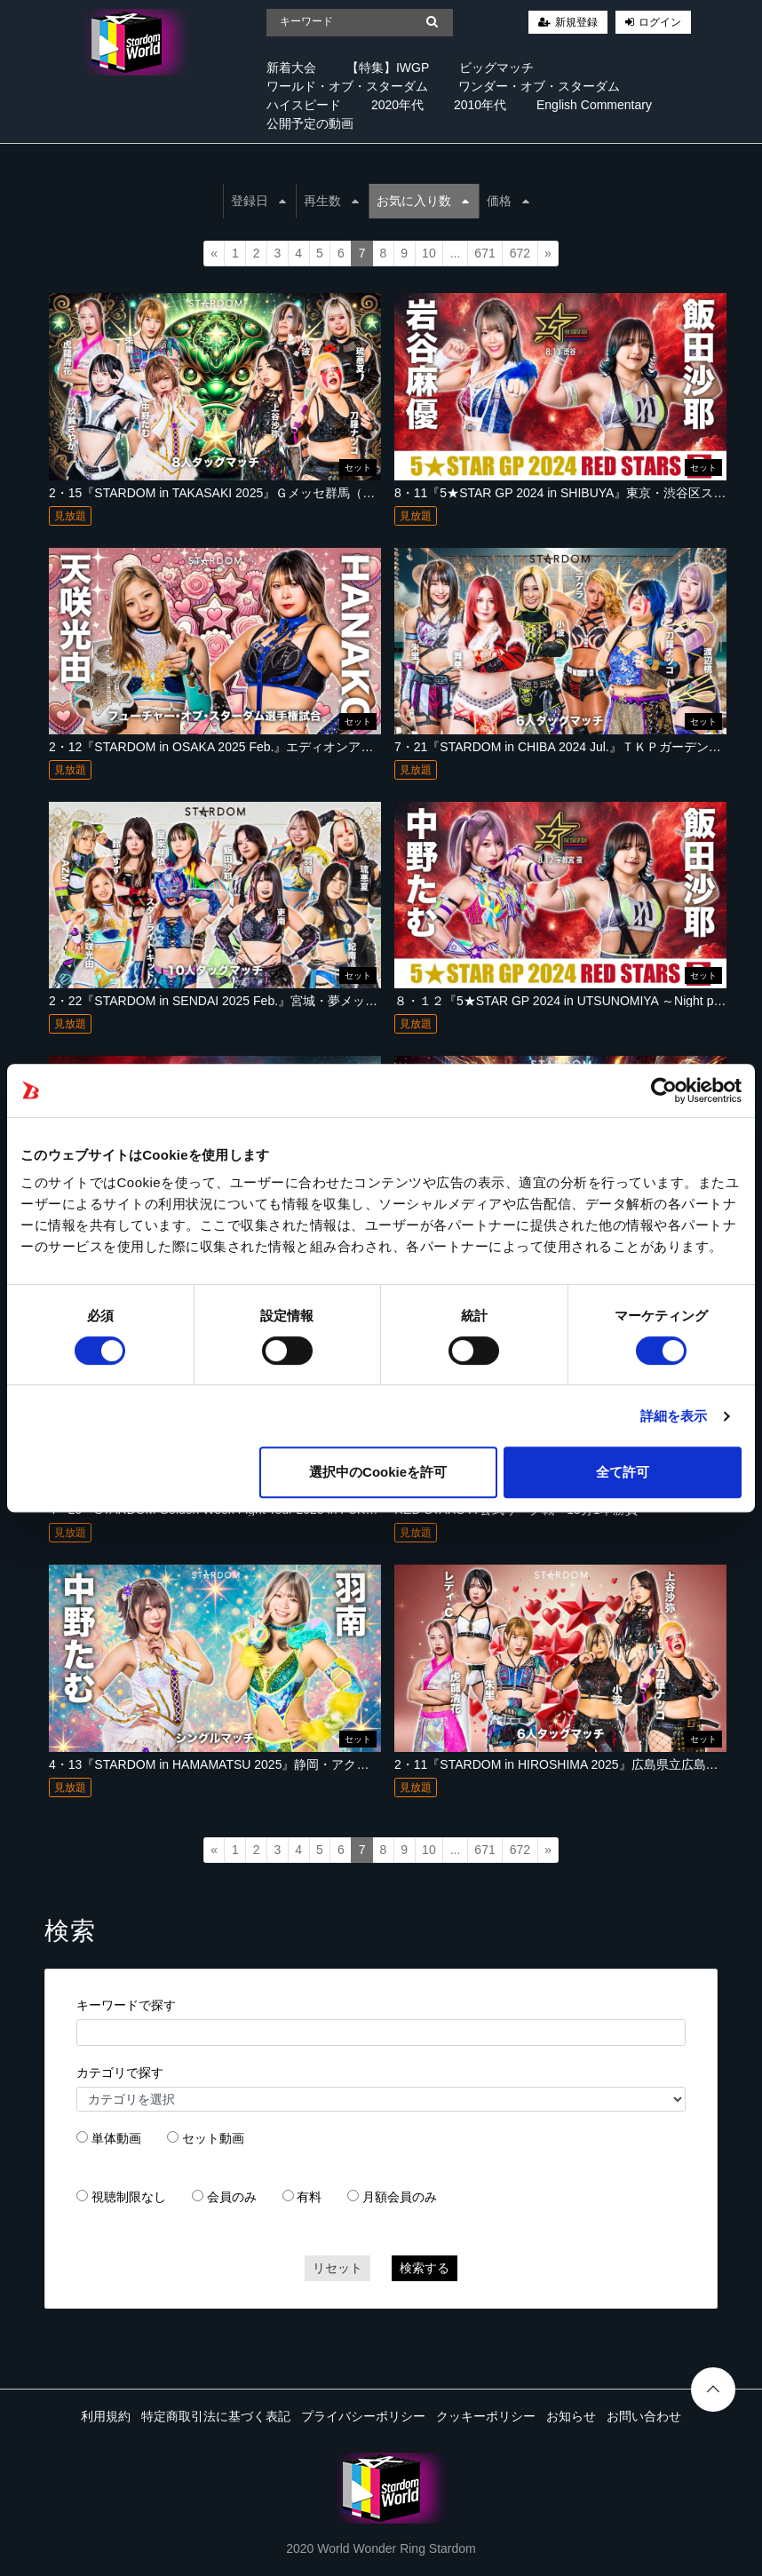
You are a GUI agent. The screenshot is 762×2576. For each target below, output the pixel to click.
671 (484, 253)
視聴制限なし (128, 2197)
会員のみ (232, 2197)
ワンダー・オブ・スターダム (539, 86)
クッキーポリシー (486, 2416)
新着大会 (291, 67)
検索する (424, 2268)
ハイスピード (303, 105)
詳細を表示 (674, 1415)
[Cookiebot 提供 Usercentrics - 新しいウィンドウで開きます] (664, 1090)
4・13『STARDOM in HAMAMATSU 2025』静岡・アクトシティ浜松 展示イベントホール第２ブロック (335, 1764)
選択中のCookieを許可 (378, 1471)
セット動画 (213, 2138)
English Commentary (594, 105)
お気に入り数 (423, 201)
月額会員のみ (399, 2197)
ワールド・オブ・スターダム (347, 86)
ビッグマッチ (496, 67)
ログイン (660, 22)
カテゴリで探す (119, 2072)
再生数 (331, 201)
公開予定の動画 (309, 123)
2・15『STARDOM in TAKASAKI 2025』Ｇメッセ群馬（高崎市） (230, 493)
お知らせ (571, 2416)
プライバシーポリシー (363, 2416)
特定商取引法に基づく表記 (215, 2416)
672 (520, 253)
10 (429, 253)
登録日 (258, 201)
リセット (337, 2268)
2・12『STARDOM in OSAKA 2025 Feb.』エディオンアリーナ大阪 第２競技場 (268, 747)
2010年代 (480, 105)
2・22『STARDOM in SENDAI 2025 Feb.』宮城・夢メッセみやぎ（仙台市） (263, 1001)
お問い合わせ (644, 2416)
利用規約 (106, 2416)
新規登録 (576, 22)
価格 (508, 201)
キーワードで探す (126, 2005)
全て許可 (622, 1471)
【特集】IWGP (387, 67)
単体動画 (116, 2138)
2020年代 (397, 105)
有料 (309, 2197)
